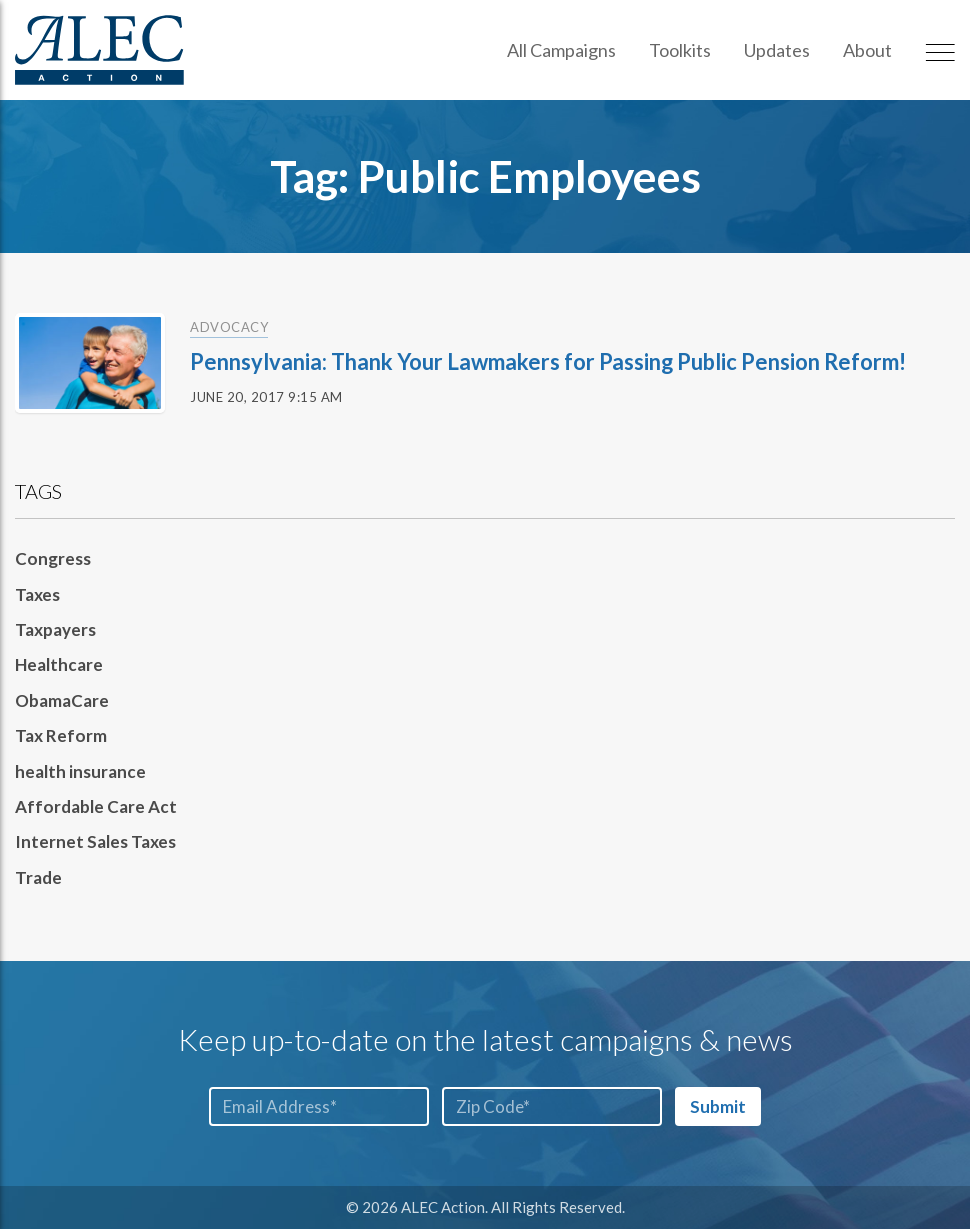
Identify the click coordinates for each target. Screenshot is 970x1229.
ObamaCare (62, 700)
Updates (777, 50)
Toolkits (680, 50)
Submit (718, 1106)
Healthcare (59, 664)
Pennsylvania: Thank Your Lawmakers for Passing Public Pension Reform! (550, 361)
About (867, 50)
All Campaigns (561, 50)
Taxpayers (55, 629)
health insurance (80, 771)
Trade (38, 877)
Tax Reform (61, 735)
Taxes (37, 594)
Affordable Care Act (96, 806)
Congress (53, 558)
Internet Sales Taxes (95, 841)
